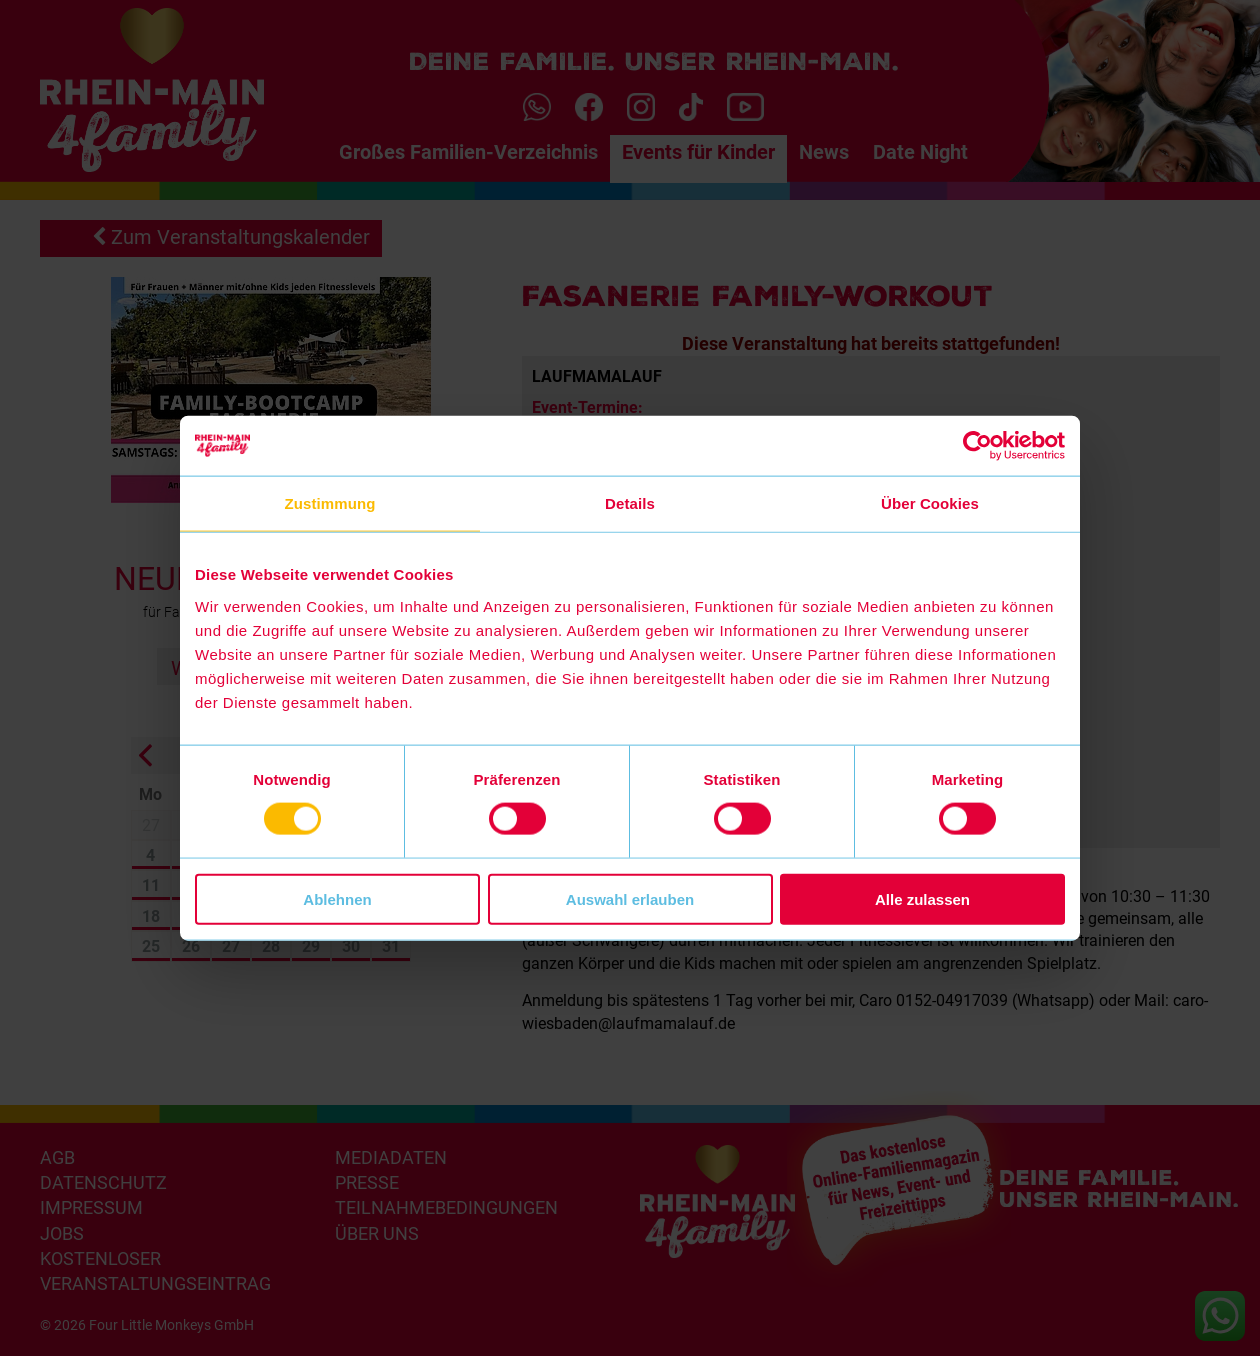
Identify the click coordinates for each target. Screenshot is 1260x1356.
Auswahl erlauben (630, 898)
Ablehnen (337, 898)
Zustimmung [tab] (330, 503)
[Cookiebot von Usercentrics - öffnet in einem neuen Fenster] (977, 446)
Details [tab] (630, 503)
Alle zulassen (922, 898)
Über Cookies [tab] (930, 503)
